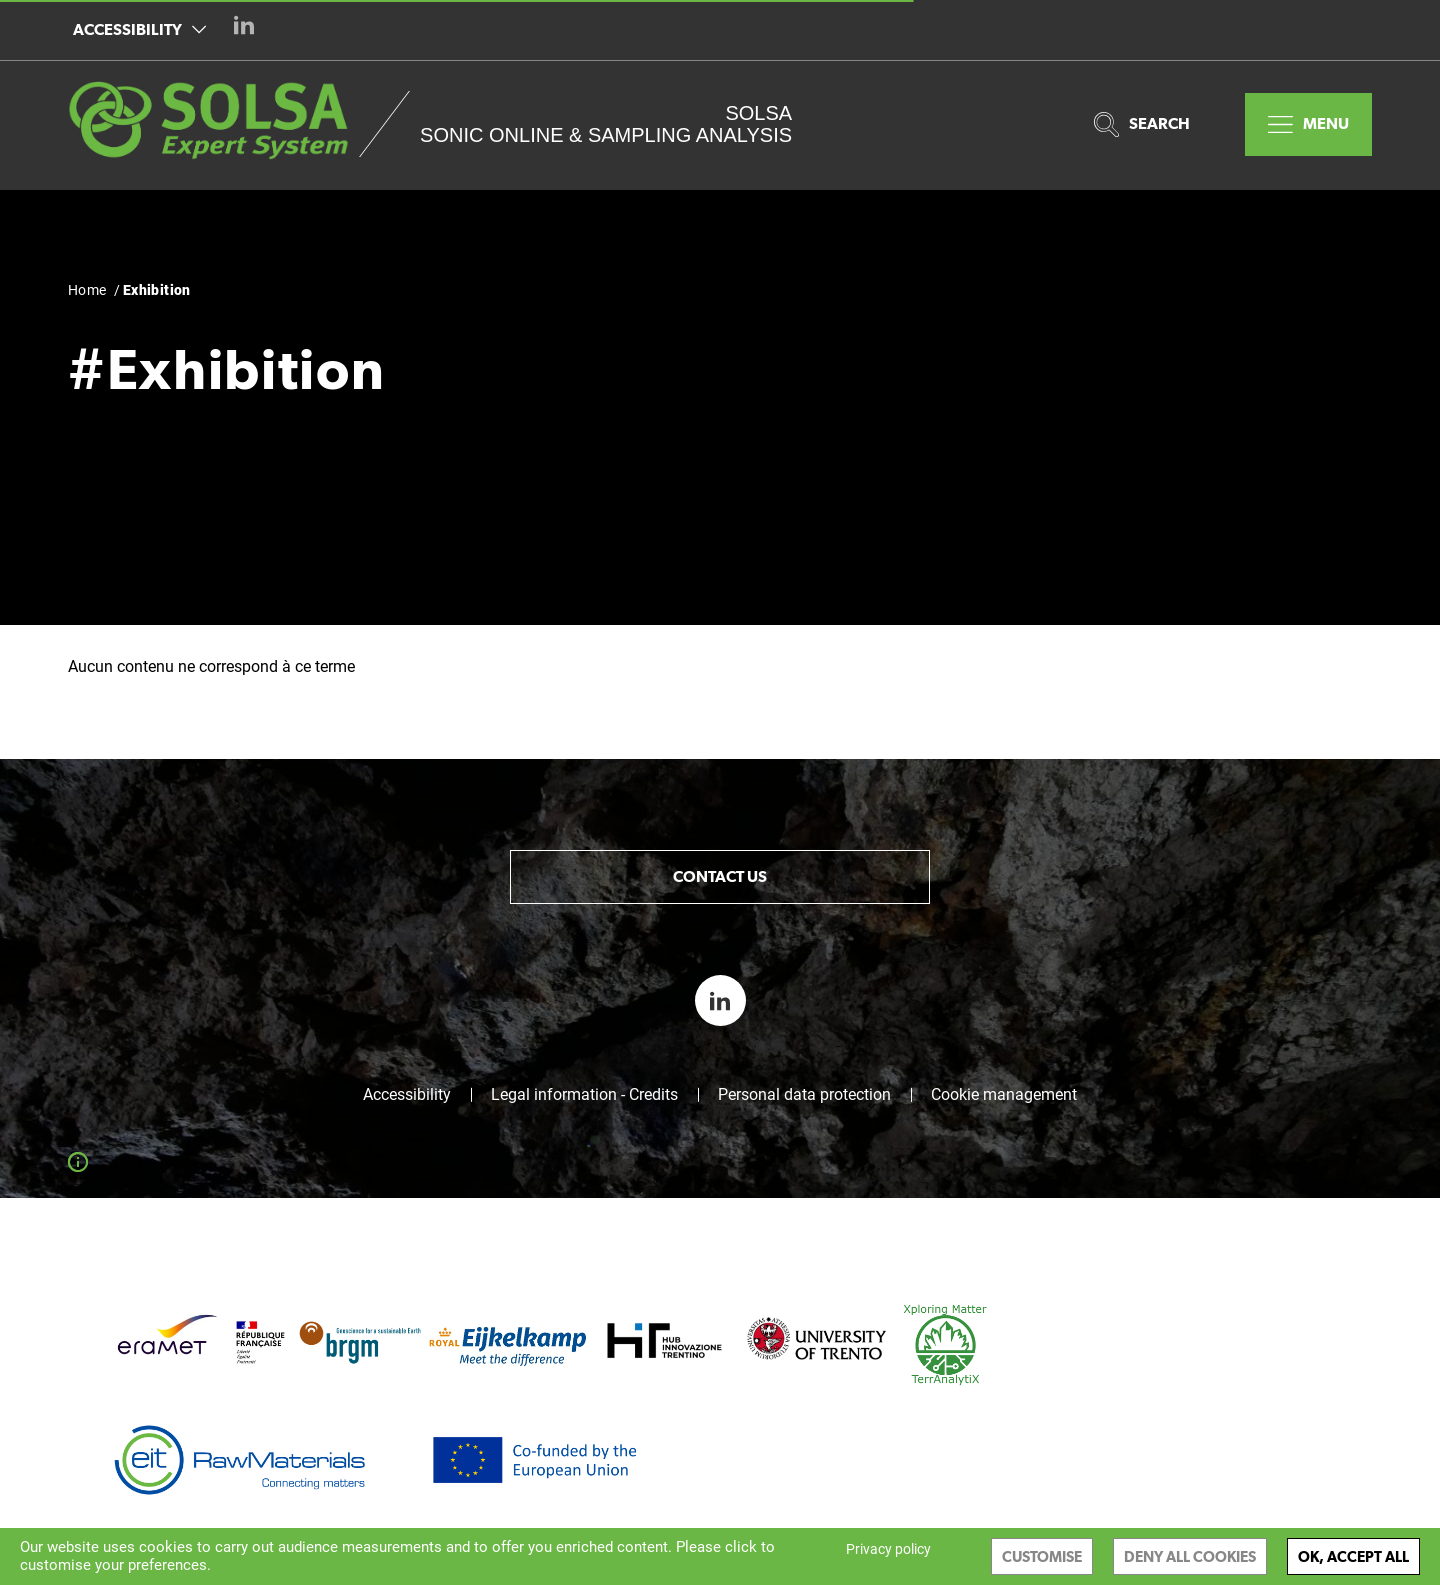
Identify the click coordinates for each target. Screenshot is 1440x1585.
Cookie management (1004, 1095)
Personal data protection (804, 1095)
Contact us (720, 876)
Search (1142, 124)
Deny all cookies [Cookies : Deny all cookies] (1190, 1556)
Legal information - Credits (584, 1095)
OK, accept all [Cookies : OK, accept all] (1353, 1556)
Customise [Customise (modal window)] (1042, 1556)
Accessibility (139, 29)
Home (87, 290)
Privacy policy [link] (888, 1549)
